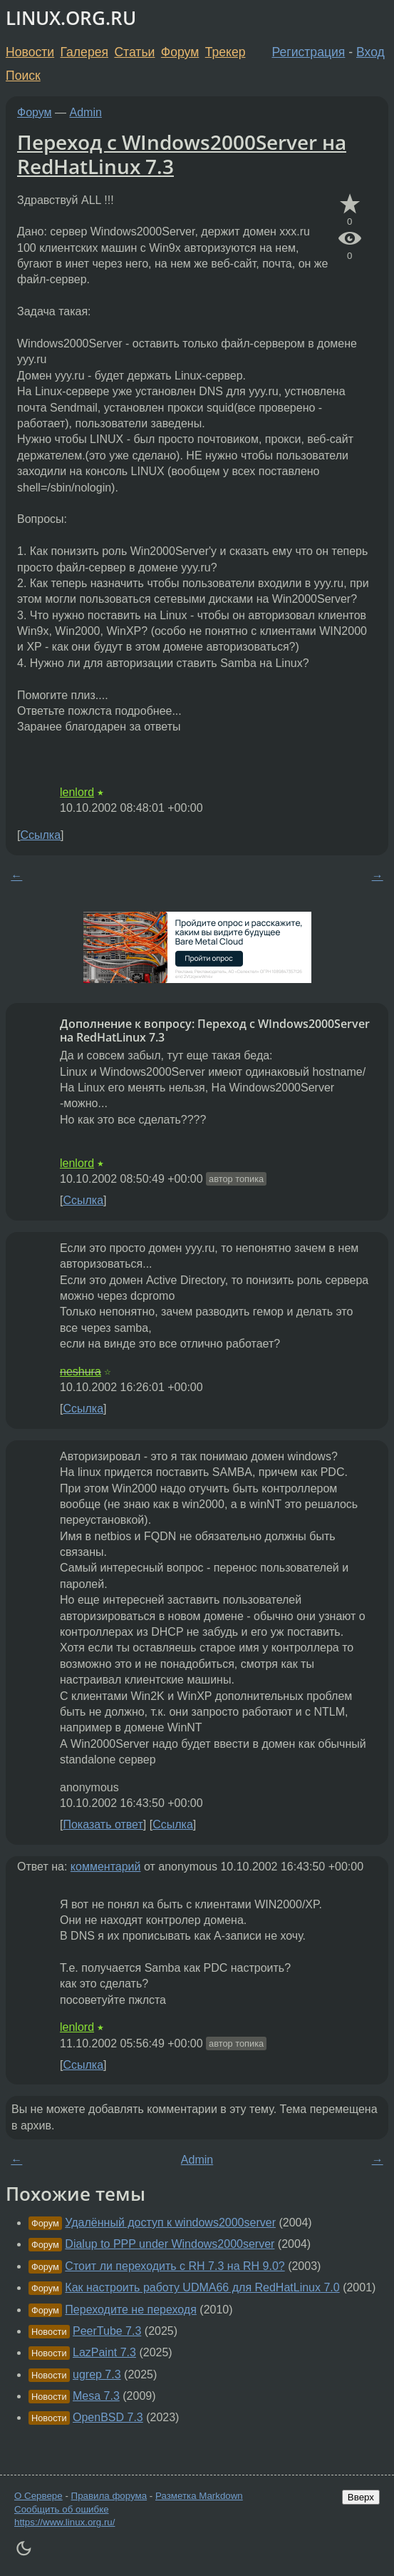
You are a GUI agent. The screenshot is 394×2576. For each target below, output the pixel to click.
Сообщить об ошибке (61, 2509)
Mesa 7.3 (96, 2396)
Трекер (225, 52)
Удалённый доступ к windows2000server (170, 2222)
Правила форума (109, 2495)
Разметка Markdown (199, 2495)
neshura (80, 1371)
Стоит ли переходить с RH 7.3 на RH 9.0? (174, 2266)
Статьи (134, 52)
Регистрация (309, 52)
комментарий (106, 1866)
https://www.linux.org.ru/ (64, 2522)
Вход (370, 52)
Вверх (361, 2497)
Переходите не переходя (131, 2309)
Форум (180, 52)
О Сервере (38, 2495)
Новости (30, 52)
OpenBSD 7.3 (108, 2417)
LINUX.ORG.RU (71, 18)
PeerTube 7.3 (107, 2331)
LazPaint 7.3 (104, 2352)
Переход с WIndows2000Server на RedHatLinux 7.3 (181, 154)
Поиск (23, 75)
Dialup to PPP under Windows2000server (169, 2244)
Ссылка (40, 835)
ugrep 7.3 (97, 2374)
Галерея (84, 52)
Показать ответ (102, 1824)
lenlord (77, 792)
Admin (86, 112)
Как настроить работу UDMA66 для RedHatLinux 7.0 (202, 2287)
